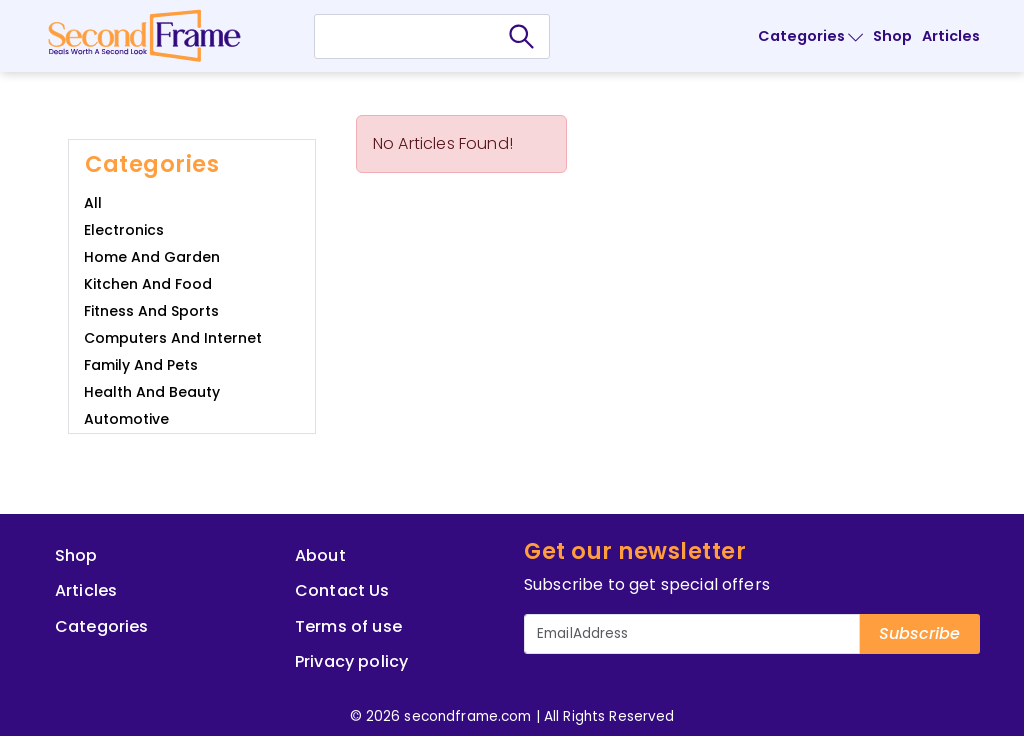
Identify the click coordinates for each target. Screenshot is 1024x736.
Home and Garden (152, 257)
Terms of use (348, 626)
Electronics (124, 230)
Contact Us (342, 590)
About (320, 555)
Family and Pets (141, 365)
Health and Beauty (152, 392)
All (93, 203)
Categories (810, 36)
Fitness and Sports (151, 311)
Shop (892, 36)
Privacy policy (351, 661)
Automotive (126, 419)
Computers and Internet (173, 338)
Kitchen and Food (148, 284)
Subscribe (919, 633)
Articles (951, 36)
